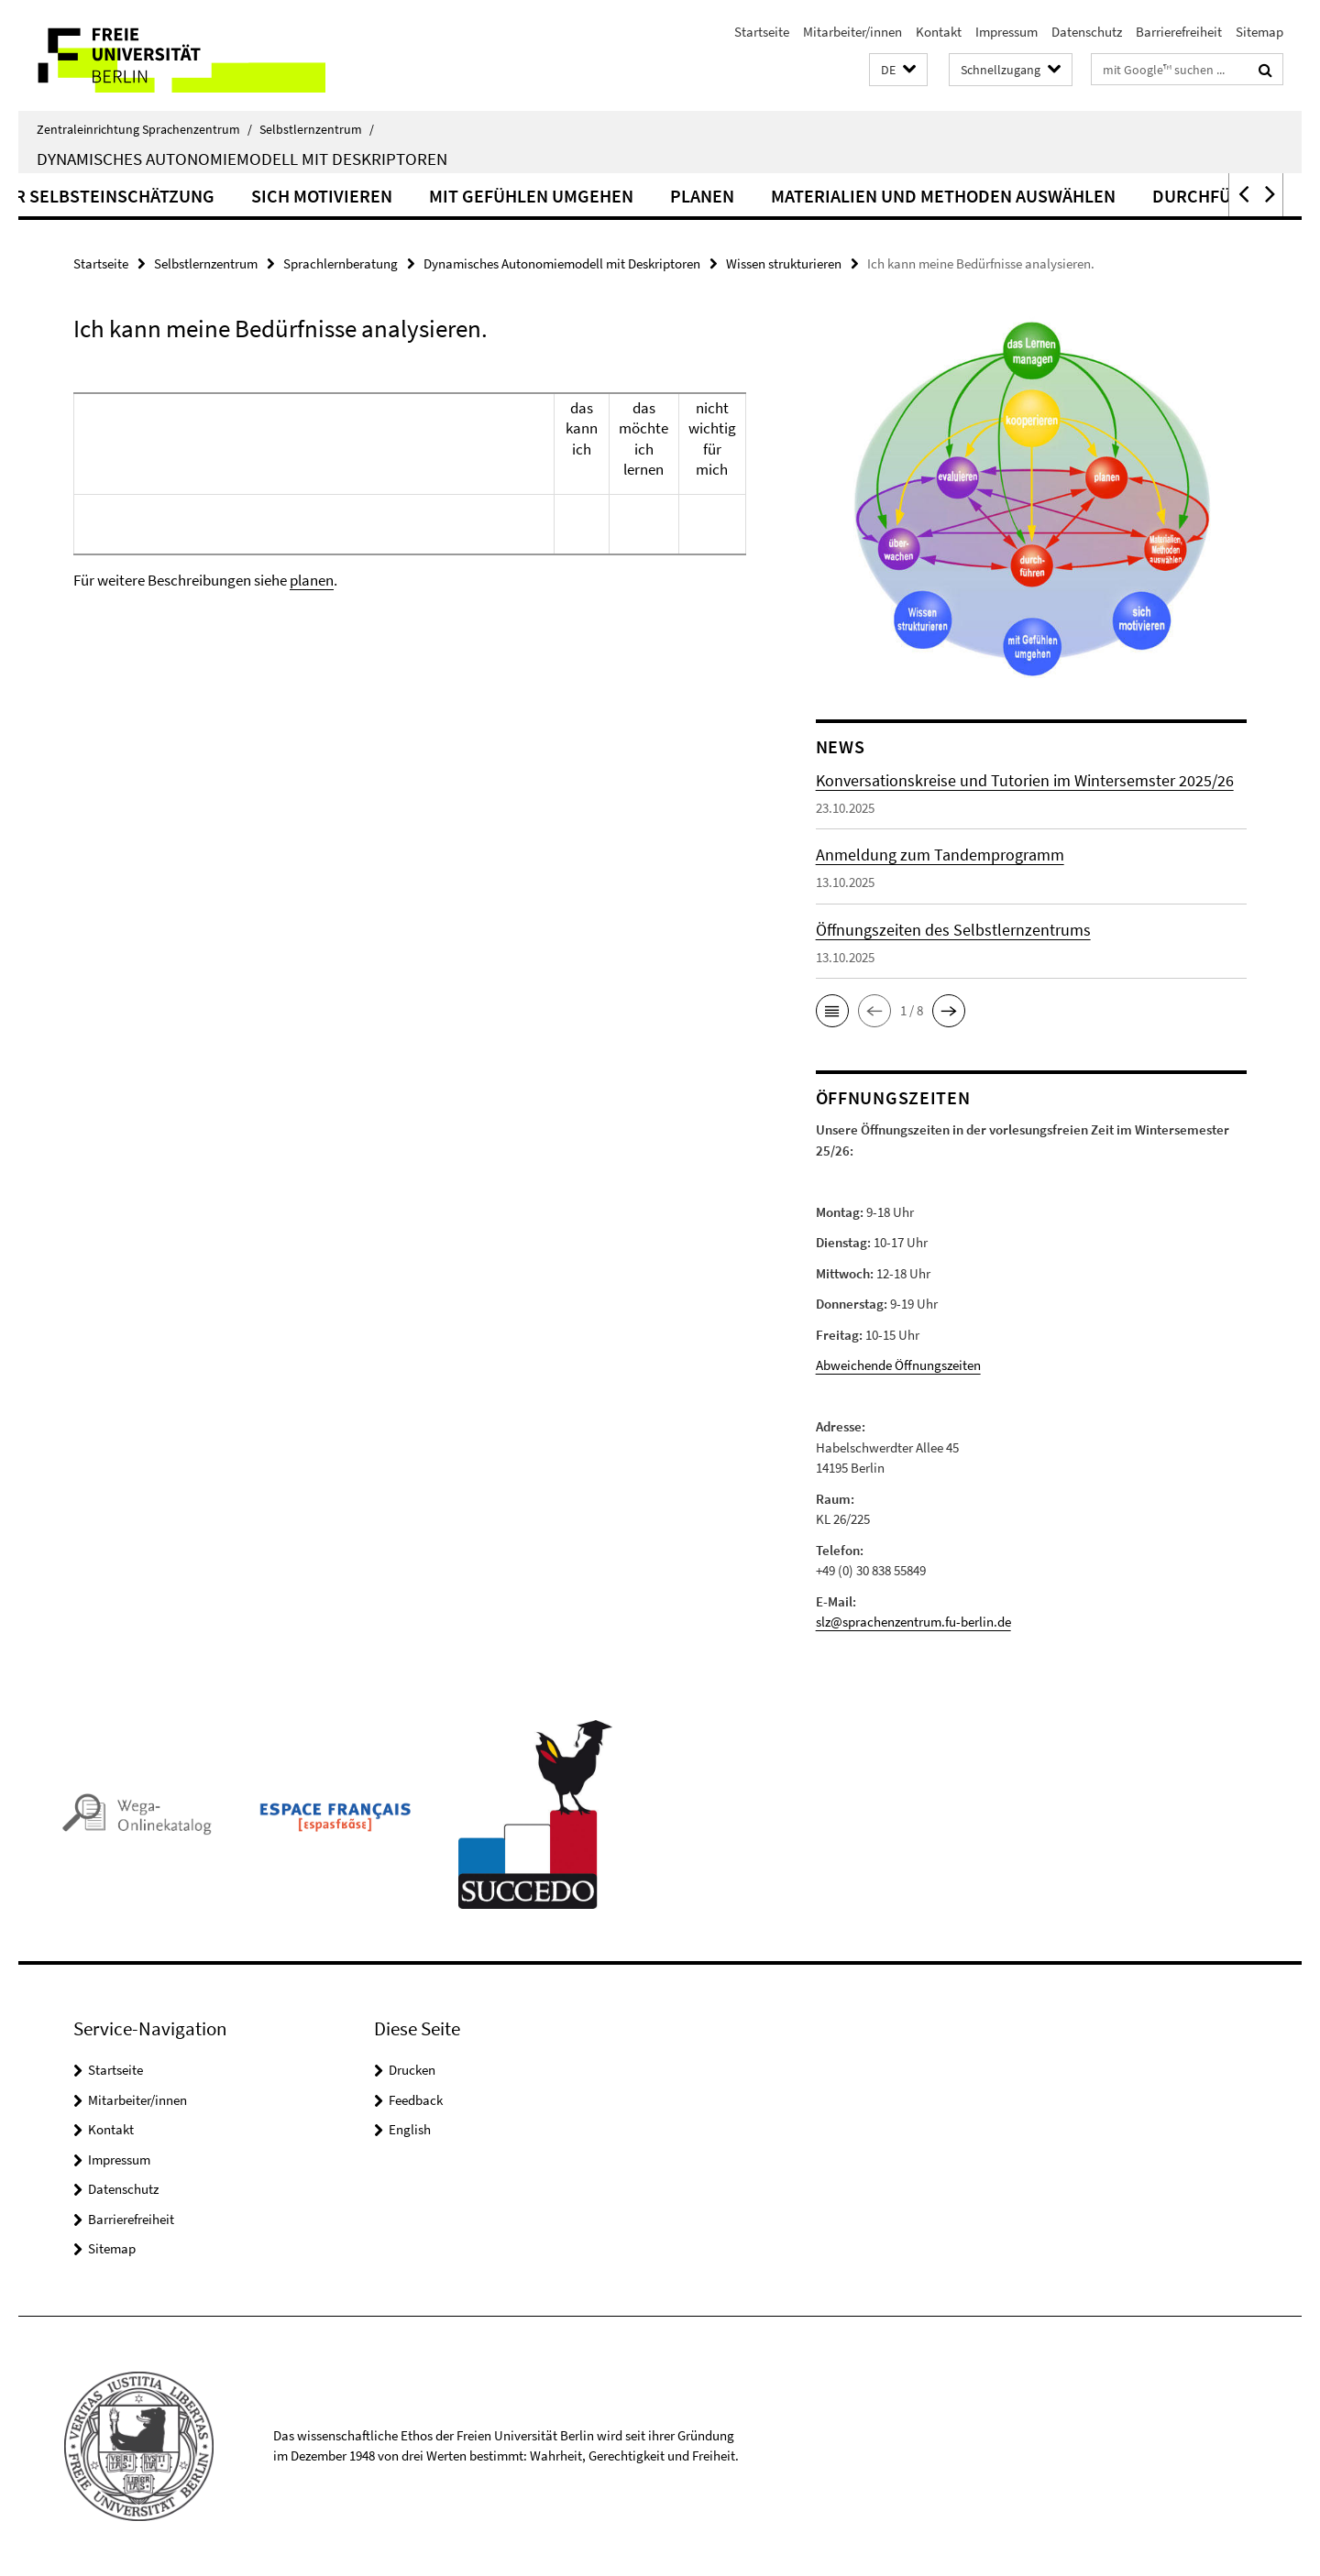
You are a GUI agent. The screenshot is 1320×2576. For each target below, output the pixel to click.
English (410, 2129)
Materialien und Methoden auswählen (1077, 195)
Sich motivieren (455, 195)
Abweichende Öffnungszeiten (898, 1365)
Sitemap (1259, 31)
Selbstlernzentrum (316, 129)
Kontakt (939, 31)
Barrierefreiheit (1179, 31)
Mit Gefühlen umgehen (665, 195)
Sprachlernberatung (340, 263)
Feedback (416, 2100)
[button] (898, 70)
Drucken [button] (412, 2069)
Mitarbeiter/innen (852, 31)
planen (312, 580)
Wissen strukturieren (784, 263)
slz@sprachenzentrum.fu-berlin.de (913, 1621)
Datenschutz (1086, 31)
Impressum (1006, 31)
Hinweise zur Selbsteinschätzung (195, 195)
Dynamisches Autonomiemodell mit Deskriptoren (242, 159)
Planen (836, 195)
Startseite (761, 31)
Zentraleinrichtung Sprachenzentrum (144, 129)
